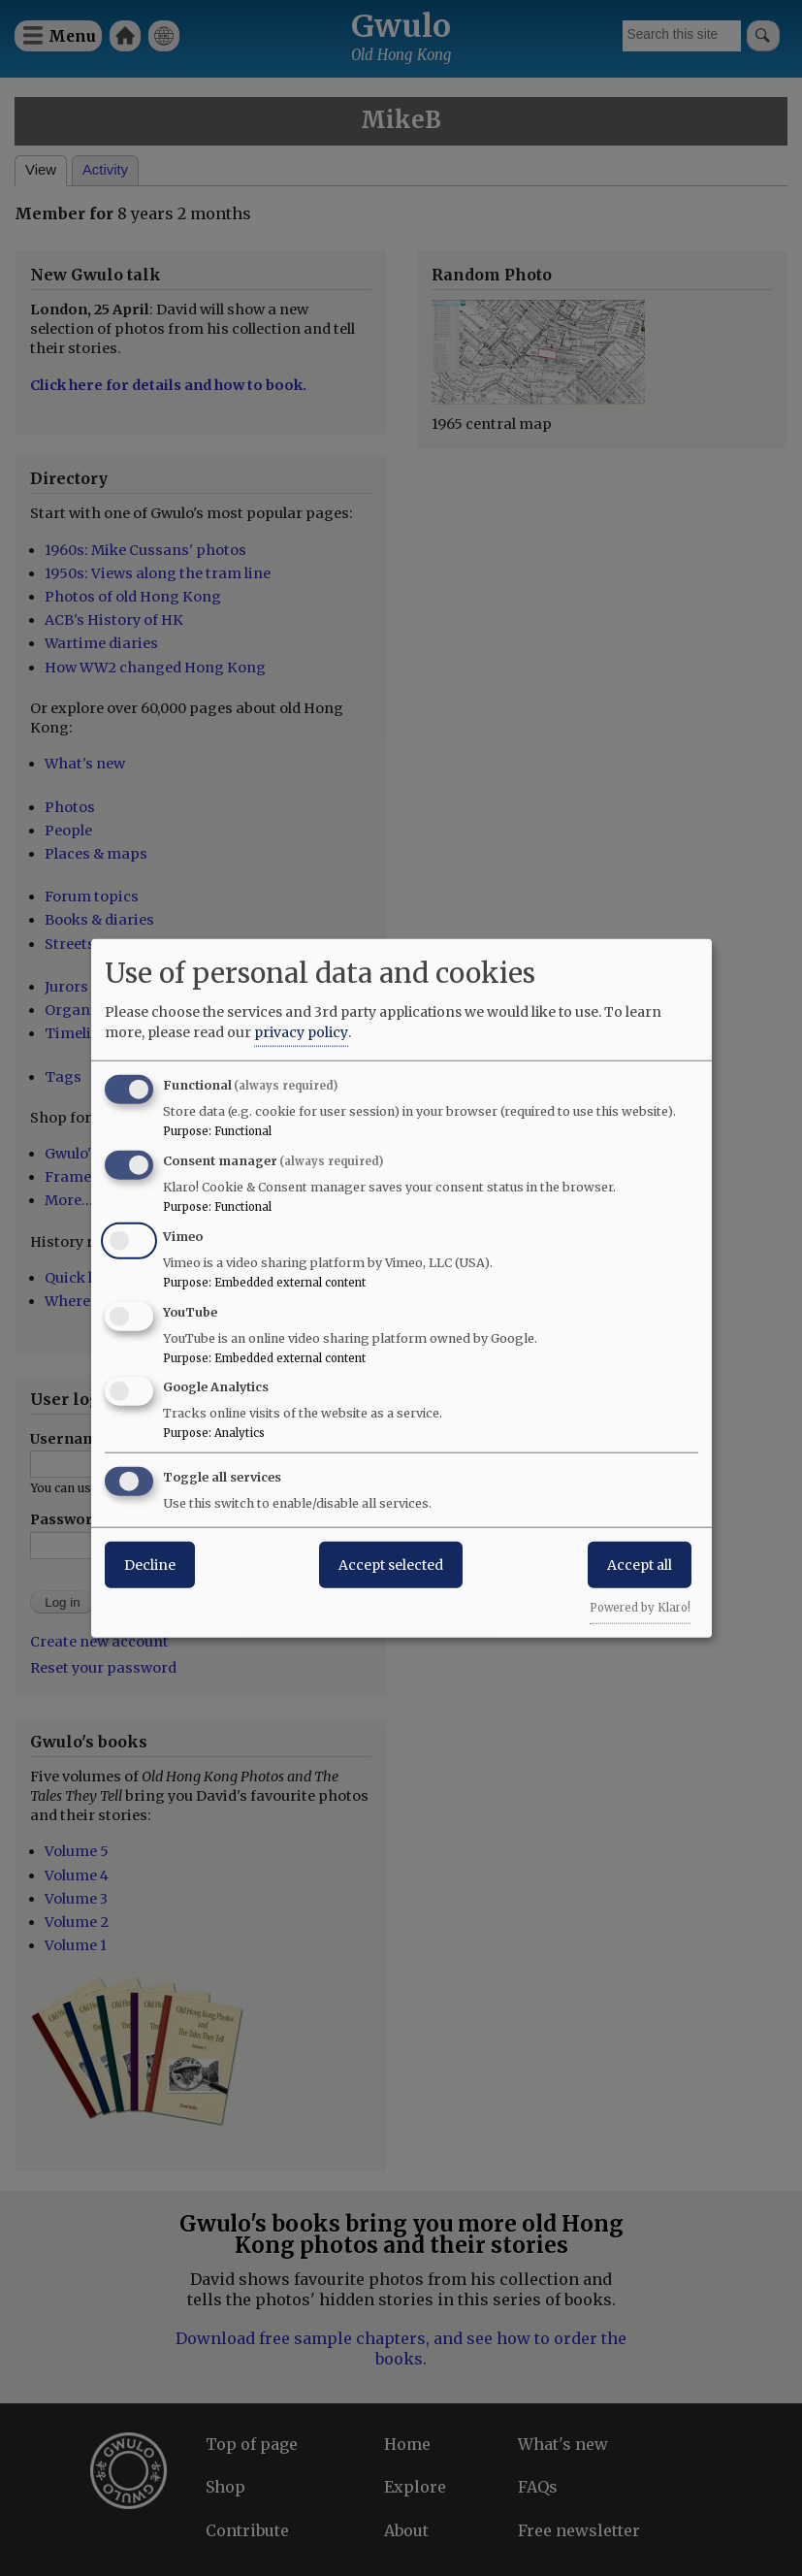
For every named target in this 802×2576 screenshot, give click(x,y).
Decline (150, 1565)
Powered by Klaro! (640, 1607)
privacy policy (301, 1032)
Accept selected (390, 1565)
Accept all (639, 1565)
